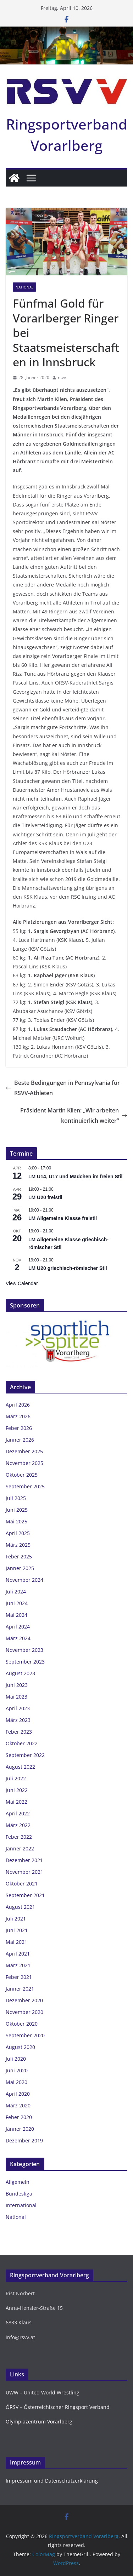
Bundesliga (19, 2193)
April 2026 (18, 1404)
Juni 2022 (17, 1790)
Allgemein (17, 2182)
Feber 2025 (19, 1556)
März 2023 (18, 1720)
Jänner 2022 (20, 1848)
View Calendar (22, 1283)
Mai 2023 (16, 1696)
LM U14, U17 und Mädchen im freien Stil (75, 1176)
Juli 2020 (16, 2058)
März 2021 (18, 1965)
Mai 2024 (16, 1615)
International (21, 2205)
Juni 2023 (17, 1685)
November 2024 (24, 1579)
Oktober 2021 (22, 1883)
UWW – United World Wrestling (42, 2392)
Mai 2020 (16, 2082)
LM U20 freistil (45, 1197)
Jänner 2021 (20, 1988)
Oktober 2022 (22, 1743)
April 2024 (18, 1626)
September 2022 (25, 1755)
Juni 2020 (17, 2070)
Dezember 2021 (24, 1860)
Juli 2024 (16, 1591)
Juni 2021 (17, 1930)
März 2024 (18, 1638)
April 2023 (18, 1708)
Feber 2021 (19, 1977)
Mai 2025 (16, 1521)
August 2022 (20, 1766)
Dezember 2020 (24, 2000)
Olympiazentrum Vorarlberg (39, 2421)
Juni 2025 (17, 1509)
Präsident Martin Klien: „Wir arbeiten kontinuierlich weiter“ (73, 1115)
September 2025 (25, 1486)
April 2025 (18, 1533)
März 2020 (18, 2105)
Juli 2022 (16, 1778)
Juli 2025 (16, 1498)
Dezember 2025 (24, 1451)
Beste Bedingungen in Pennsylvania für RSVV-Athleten (63, 1088)
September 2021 (25, 1895)
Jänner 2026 (20, 1439)
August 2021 (20, 1907)
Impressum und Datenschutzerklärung (52, 2480)
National (24, 287)
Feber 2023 (19, 1731)
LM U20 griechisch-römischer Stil (67, 1268)
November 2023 (24, 1650)
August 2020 (20, 2047)
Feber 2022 (19, 1836)
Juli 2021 (16, 1918)
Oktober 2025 (22, 1474)
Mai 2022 (16, 1801)
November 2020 (24, 2012)
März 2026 (18, 1416)
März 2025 (18, 1544)
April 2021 (18, 1953)
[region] (66, 1343)
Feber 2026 (19, 1428)
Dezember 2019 (24, 2140)
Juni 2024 (17, 1603)
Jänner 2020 (20, 2128)
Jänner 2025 (20, 1568)
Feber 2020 (19, 2117)
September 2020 (25, 2035)
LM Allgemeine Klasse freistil (62, 1218)
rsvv (62, 377)
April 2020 (18, 2093)
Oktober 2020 (22, 2023)
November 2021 (24, 1871)
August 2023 (20, 1673)
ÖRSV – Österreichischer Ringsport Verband (58, 2407)
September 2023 (25, 1661)
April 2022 (18, 1813)
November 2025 (24, 1463)
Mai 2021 (16, 1942)
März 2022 (18, 1825)
